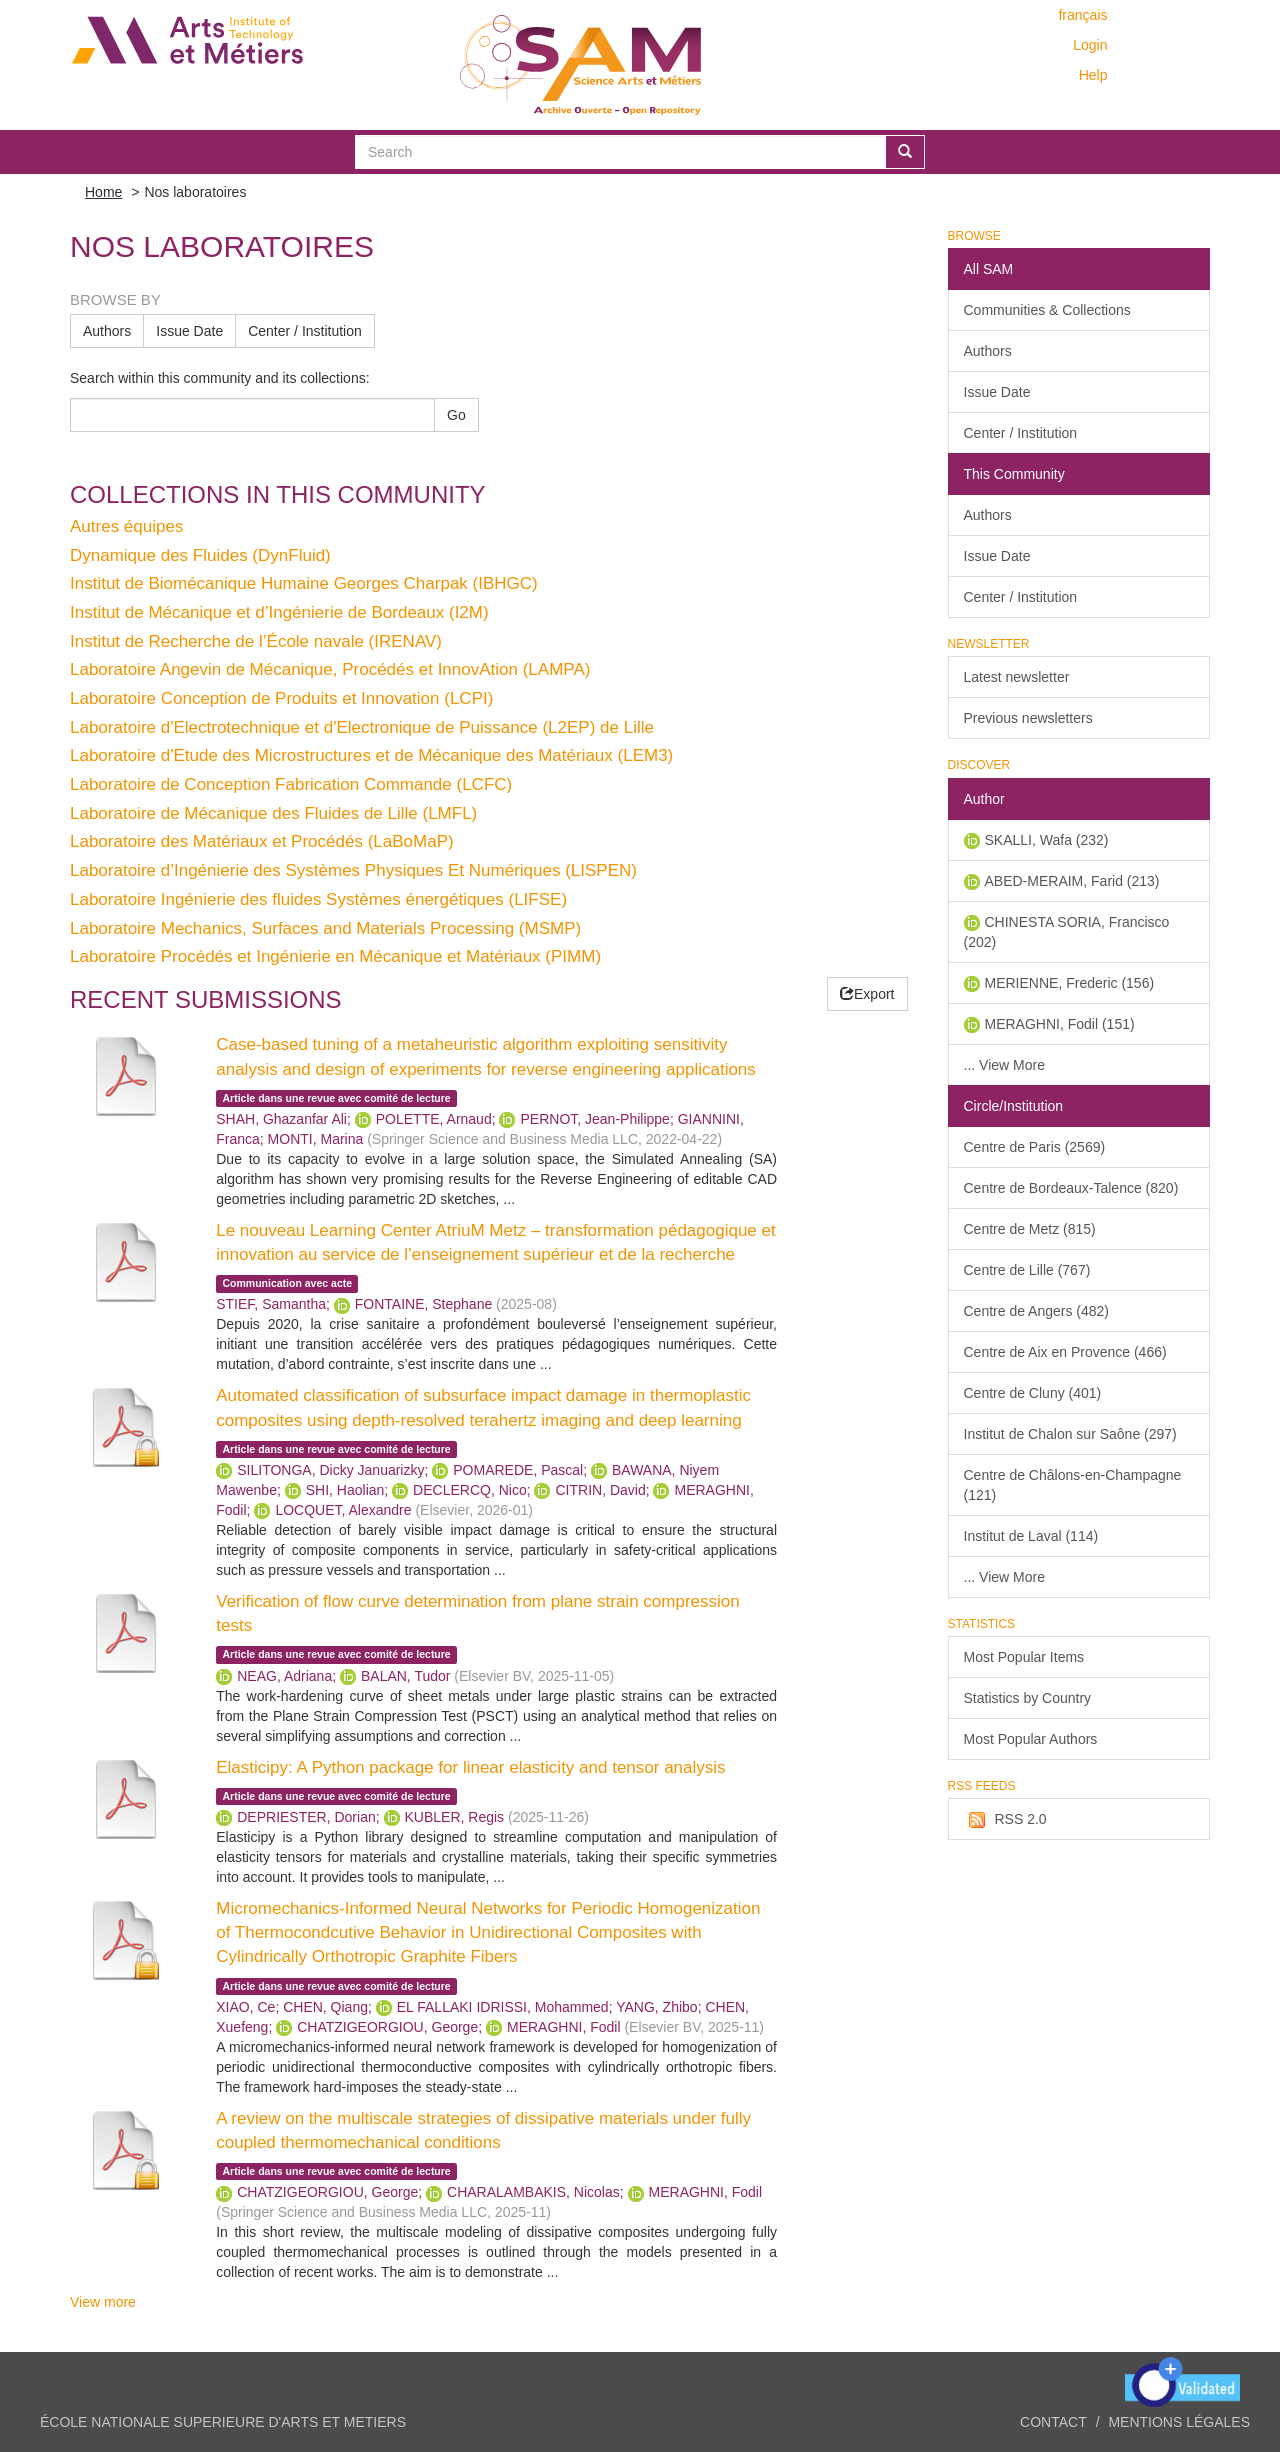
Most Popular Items (1024, 1657)
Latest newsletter (1017, 677)
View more (103, 2302)
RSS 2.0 (1005, 1820)
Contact (1053, 2422)
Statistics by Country (1028, 1698)
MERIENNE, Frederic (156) (1070, 983)
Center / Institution (305, 331)
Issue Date (189, 331)
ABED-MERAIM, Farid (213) (1072, 881)
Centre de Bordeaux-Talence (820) (1071, 1188)
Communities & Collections (1047, 310)
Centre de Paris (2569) (1035, 1147)
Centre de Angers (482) (1037, 1311)
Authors (107, 331)
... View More (1004, 1065)
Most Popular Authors (1031, 1739)
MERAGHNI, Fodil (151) (1060, 1024)
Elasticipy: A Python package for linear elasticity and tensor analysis (470, 1767)
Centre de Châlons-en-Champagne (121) (1073, 1485)
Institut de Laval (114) (1031, 1536)
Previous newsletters (1028, 718)
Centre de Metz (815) (1030, 1229)
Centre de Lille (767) (1027, 1270)
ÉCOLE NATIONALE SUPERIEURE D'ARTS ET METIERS (223, 2422)
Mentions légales (1179, 2422)
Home (103, 192)
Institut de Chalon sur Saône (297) (1070, 1434)
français (1082, 15)
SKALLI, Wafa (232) (1047, 840)
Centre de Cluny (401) (1033, 1393)
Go (456, 415)
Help (1093, 75)
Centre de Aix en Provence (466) (1065, 1352)
